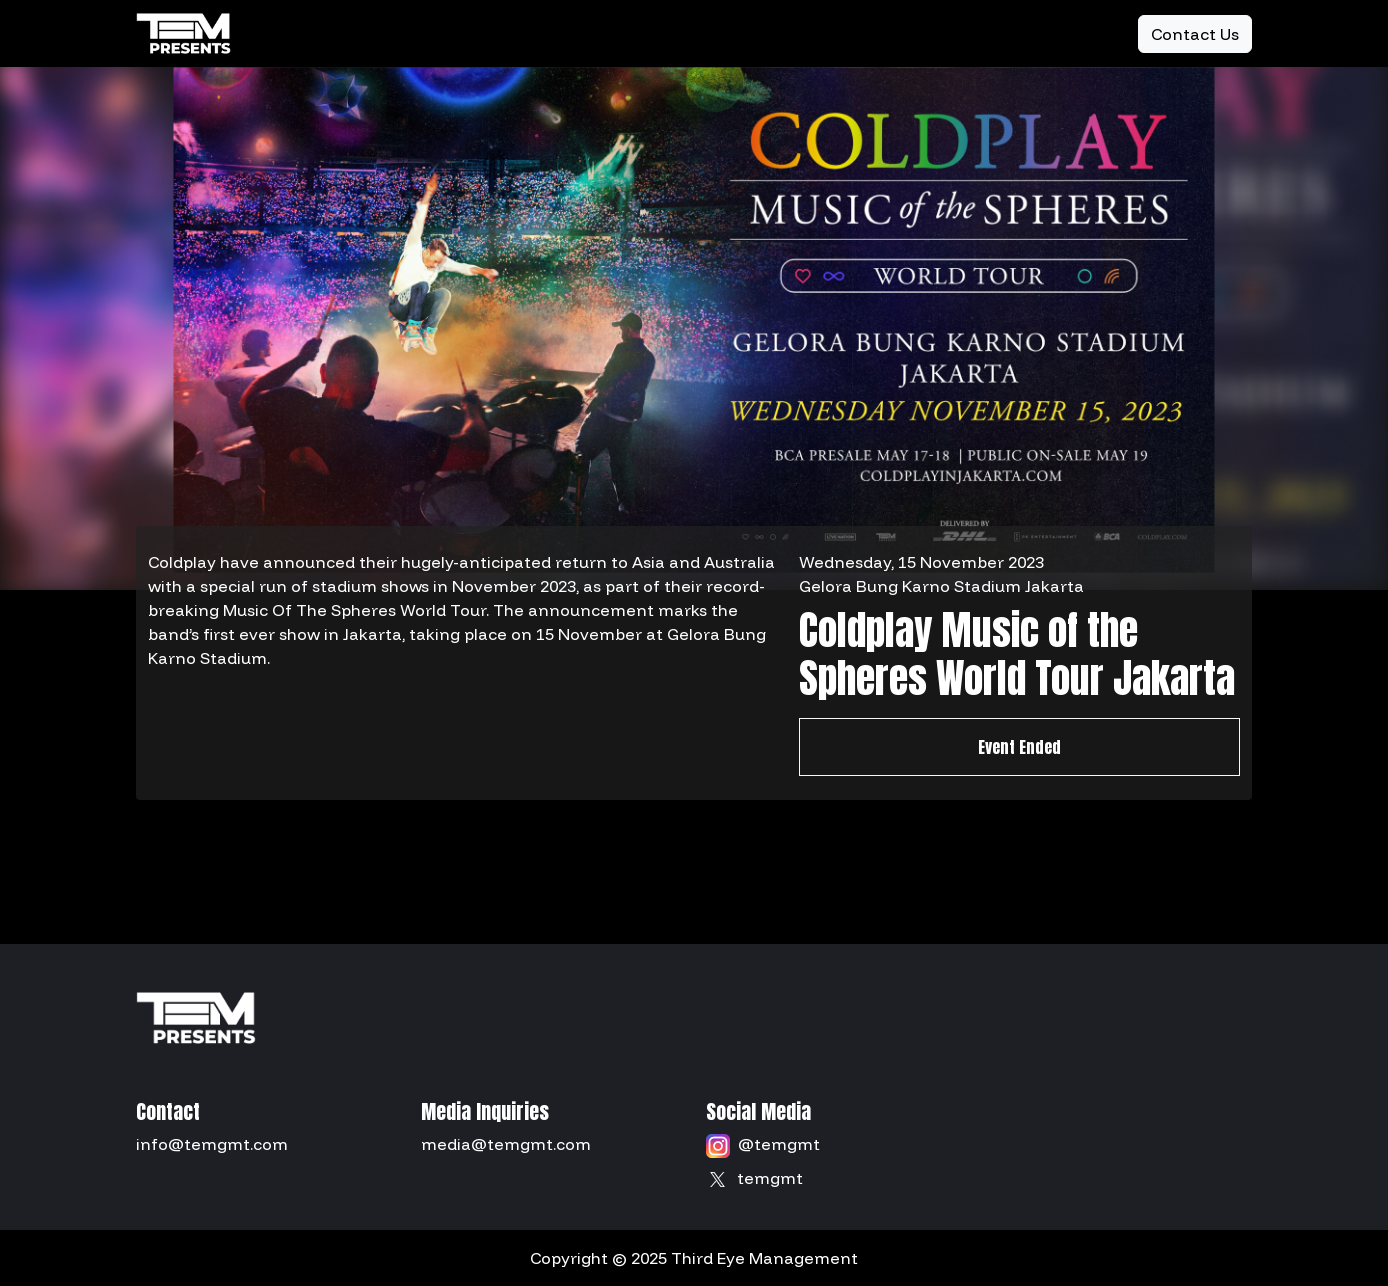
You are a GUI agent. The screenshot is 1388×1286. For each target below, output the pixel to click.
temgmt (770, 1178)
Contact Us (1195, 34)
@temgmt (779, 1144)
